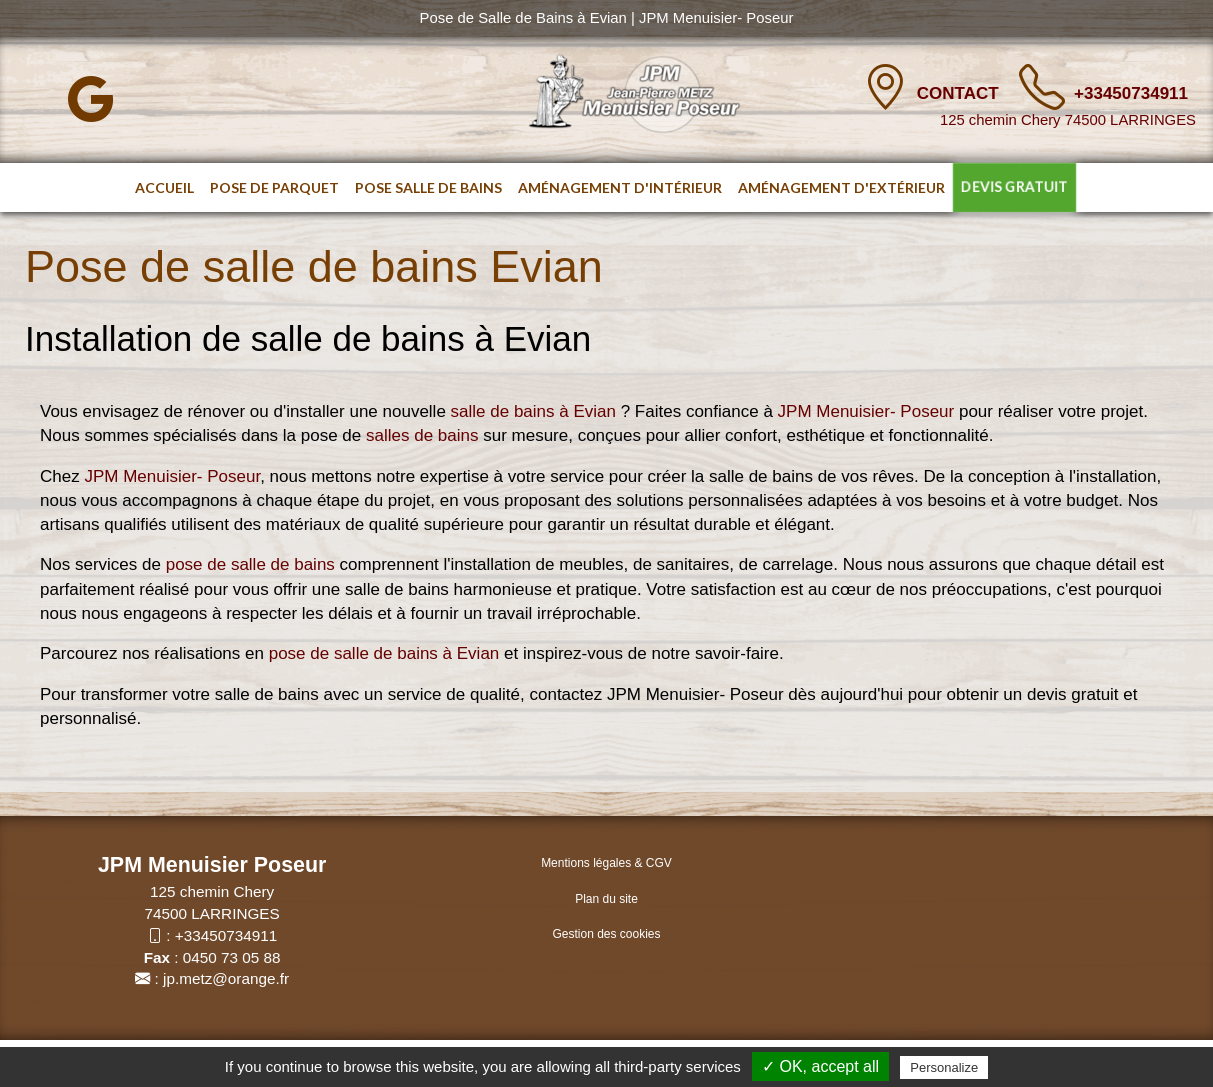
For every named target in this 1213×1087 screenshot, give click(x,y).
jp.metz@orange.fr (226, 978)
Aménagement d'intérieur (620, 187)
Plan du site (606, 899)
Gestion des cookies (606, 934)
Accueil (164, 187)
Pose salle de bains (428, 187)
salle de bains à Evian (533, 411)
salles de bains (419, 435)
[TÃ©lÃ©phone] (1042, 87)
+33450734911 (1131, 93)
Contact (960, 93)
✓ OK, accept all (820, 1066)
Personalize (944, 1067)
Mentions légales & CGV (606, 863)
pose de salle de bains (250, 564)
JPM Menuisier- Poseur (866, 411)
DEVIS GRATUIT (1014, 187)
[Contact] (885, 87)
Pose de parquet (274, 187)
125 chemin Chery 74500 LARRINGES (1068, 120)
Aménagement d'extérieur (841, 187)
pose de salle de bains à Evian (384, 653)
